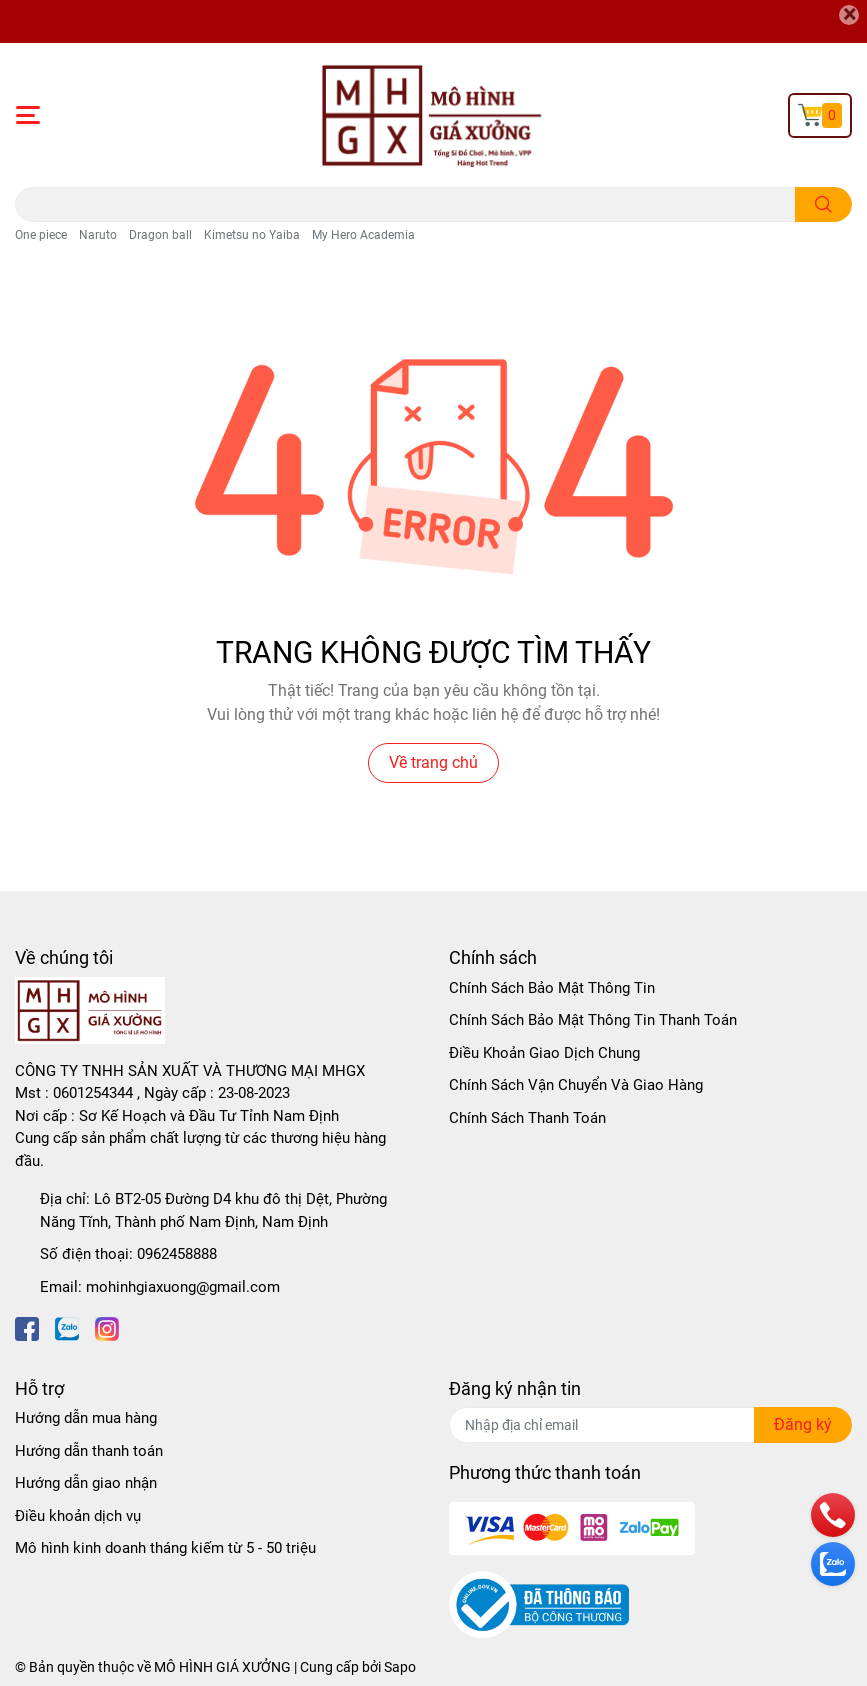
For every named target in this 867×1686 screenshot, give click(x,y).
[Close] (849, 15)
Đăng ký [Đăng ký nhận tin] (803, 1424)
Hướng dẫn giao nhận (86, 1483)
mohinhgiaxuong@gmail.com (183, 1287)
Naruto (98, 235)
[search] (823, 204)
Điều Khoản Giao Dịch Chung (544, 1053)
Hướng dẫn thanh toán (89, 1451)
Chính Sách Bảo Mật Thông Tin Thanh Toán (593, 1020)
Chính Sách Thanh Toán (527, 1118)
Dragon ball (160, 235)
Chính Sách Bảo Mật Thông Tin (552, 988)
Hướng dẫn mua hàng (86, 1418)
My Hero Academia (363, 235)
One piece (41, 235)
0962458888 (177, 1254)
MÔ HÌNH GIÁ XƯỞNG (222, 1667)
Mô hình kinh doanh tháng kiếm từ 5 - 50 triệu (165, 1548)
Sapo (400, 1667)
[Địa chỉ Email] (651, 1425)
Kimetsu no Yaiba (252, 235)
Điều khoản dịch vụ (78, 1516)
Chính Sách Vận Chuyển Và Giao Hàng (576, 1085)
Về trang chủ (433, 762)
